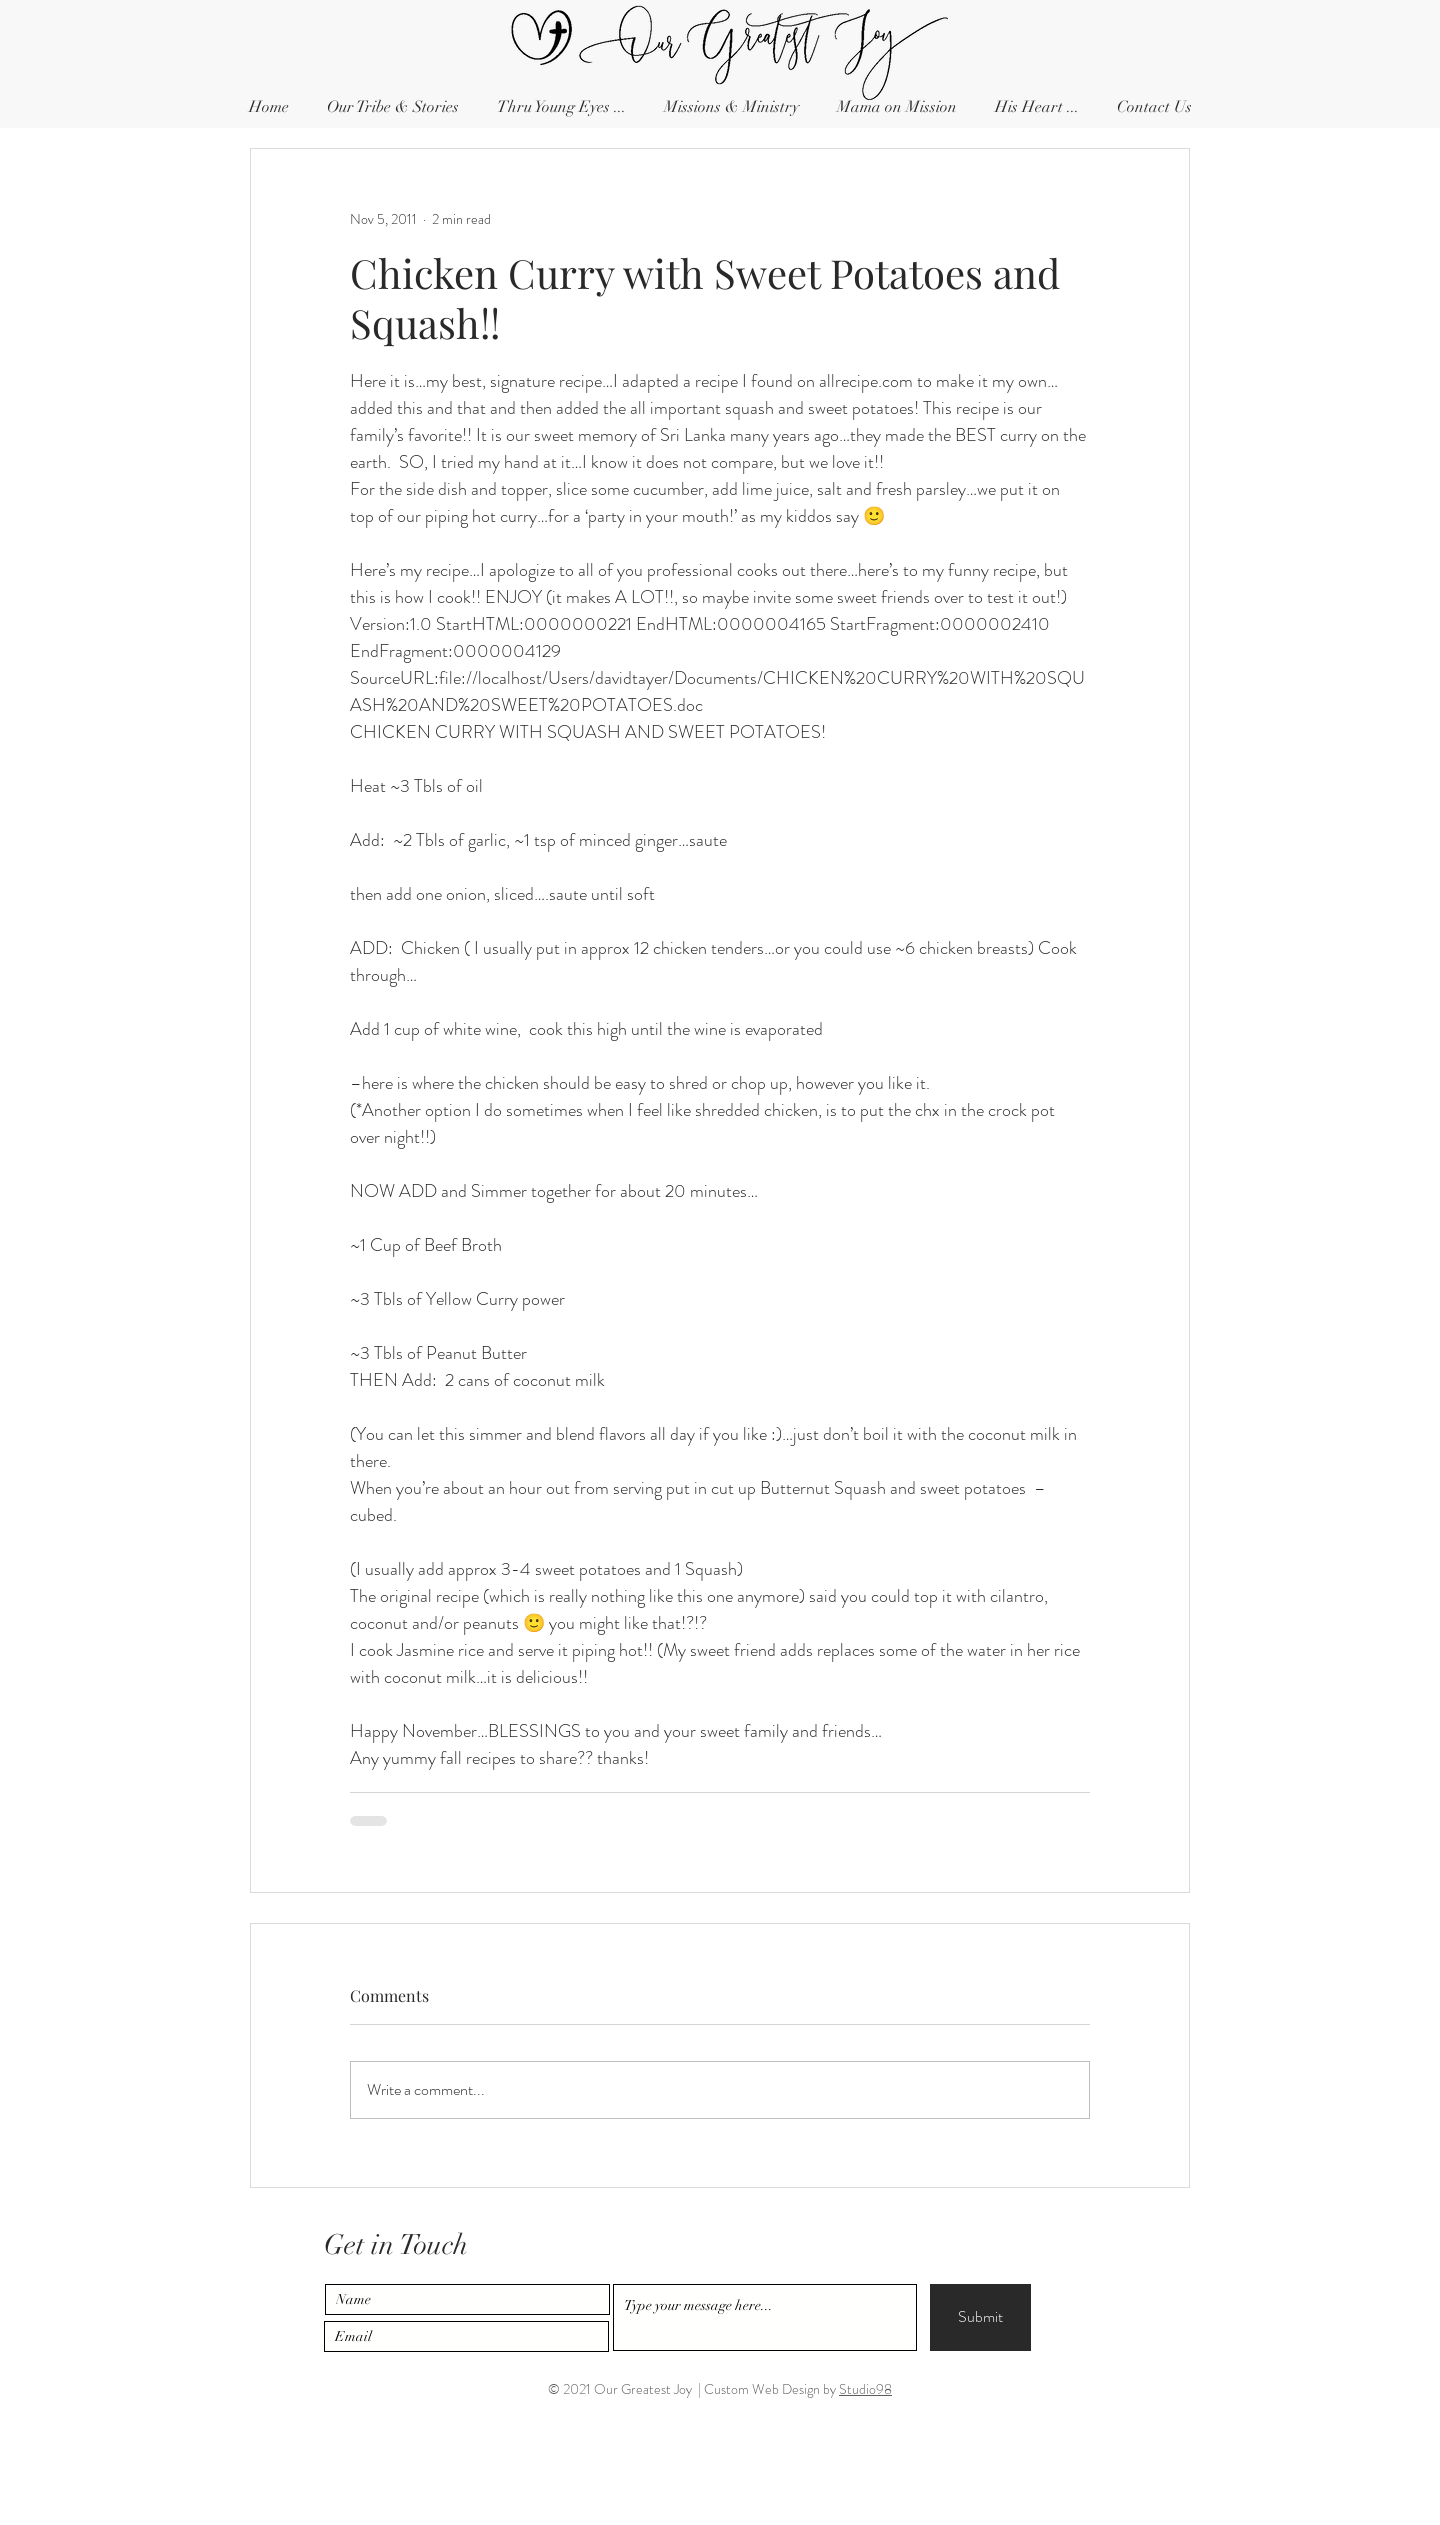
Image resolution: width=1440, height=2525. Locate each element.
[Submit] (980, 2317)
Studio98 (865, 2389)
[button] (1154, 107)
